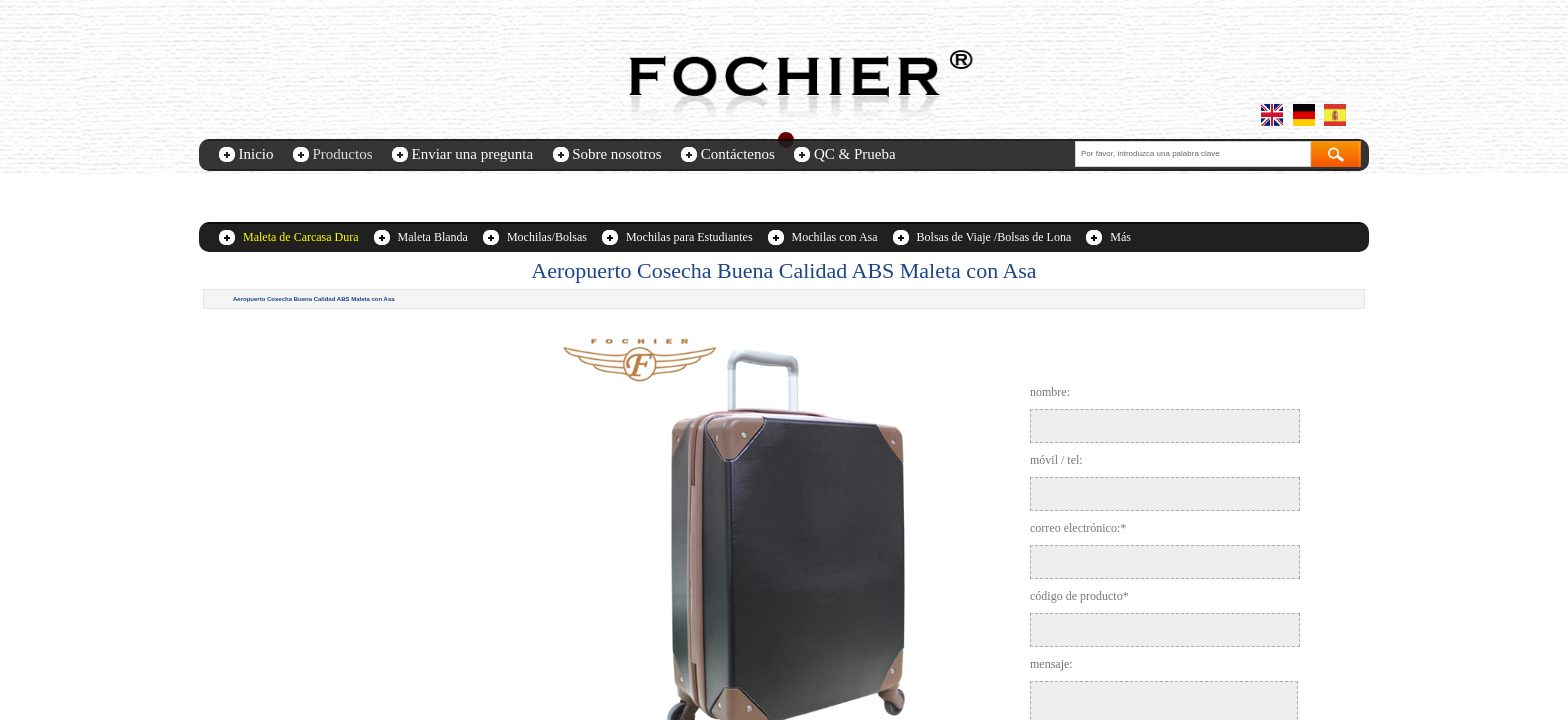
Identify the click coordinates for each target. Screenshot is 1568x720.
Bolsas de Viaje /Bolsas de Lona (994, 237)
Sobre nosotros (617, 154)
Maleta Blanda (433, 237)
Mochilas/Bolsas (547, 237)
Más (1120, 237)
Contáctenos (738, 154)
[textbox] (1193, 154)
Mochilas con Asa (835, 237)
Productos (343, 154)
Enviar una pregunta (473, 154)
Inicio (256, 154)
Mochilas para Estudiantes (689, 237)
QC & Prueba (855, 154)
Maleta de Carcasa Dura (301, 237)
